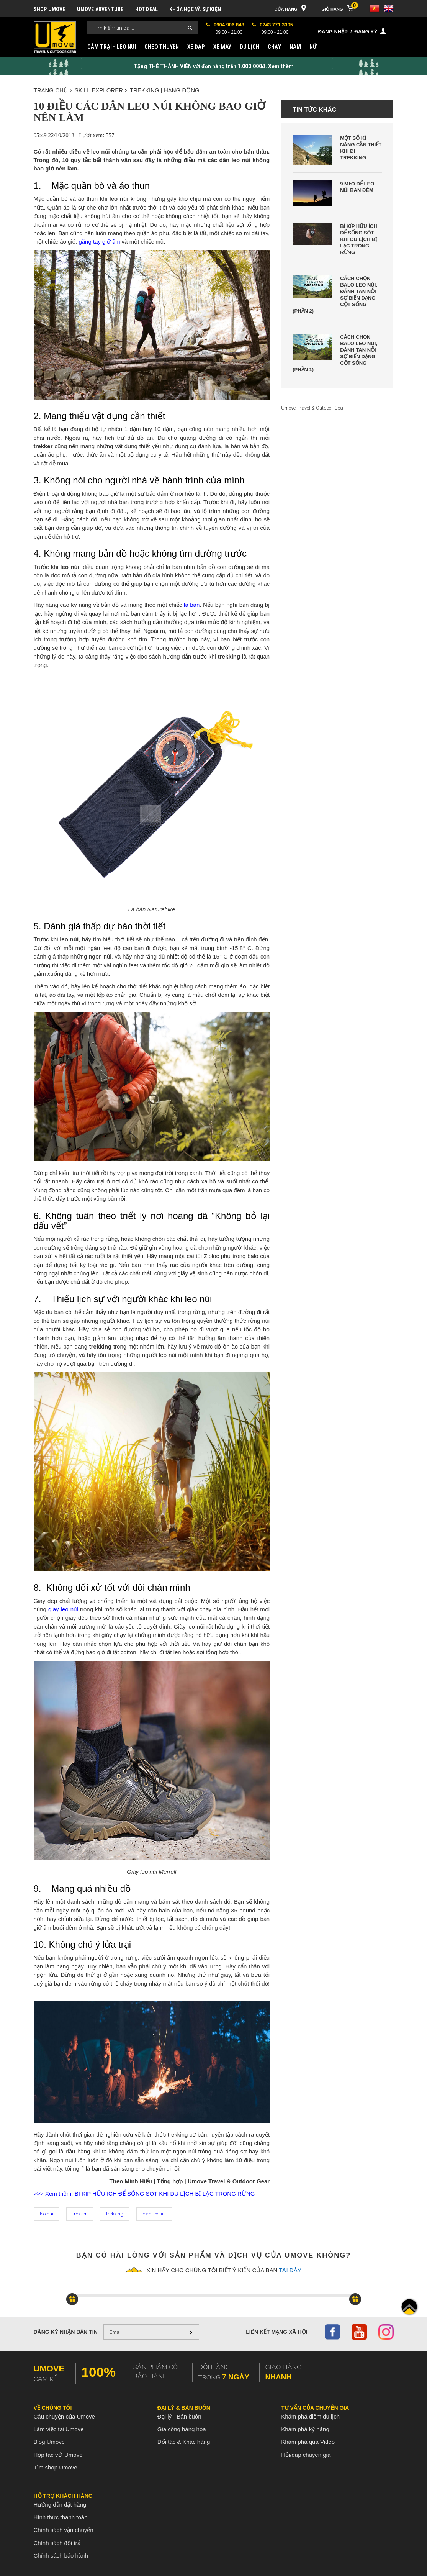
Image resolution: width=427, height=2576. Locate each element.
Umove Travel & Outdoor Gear (313, 408)
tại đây (290, 2270)
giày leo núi (63, 1609)
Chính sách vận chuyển (63, 2530)
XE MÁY (222, 46)
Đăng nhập (333, 31)
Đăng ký (366, 31)
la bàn (192, 604)
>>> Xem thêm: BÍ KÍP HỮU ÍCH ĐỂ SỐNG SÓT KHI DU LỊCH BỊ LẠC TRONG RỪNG (144, 2193)
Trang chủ (53, 90)
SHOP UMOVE (49, 9)
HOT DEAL (146, 9)
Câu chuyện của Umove (64, 2416)
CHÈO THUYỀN (161, 46)
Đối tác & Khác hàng (183, 2441)
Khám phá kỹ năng (305, 2429)
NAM (295, 46)
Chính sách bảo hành (61, 2555)
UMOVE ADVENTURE (100, 9)
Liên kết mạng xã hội (276, 2332)
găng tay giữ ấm (99, 241)
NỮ (312, 46)
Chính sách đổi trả (57, 2543)
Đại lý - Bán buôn (179, 2416)
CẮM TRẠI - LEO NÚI (111, 46)
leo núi (46, 2214)
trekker (79, 2214)
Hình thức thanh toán (61, 2517)
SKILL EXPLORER (101, 90)
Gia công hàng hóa (181, 2429)
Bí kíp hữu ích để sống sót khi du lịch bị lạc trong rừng (358, 239)
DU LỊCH (249, 46)
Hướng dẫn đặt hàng (60, 2504)
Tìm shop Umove (55, 2467)
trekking (114, 2214)
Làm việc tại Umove (59, 2429)
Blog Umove (49, 2441)
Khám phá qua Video (308, 2441)
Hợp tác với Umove (58, 2454)
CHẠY (274, 46)
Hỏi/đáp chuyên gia (305, 2454)
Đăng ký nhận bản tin (66, 2332)
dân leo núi (154, 2214)
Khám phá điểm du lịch (310, 2416)
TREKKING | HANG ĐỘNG (165, 90)
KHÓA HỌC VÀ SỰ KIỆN (195, 9)
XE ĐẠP (196, 46)
